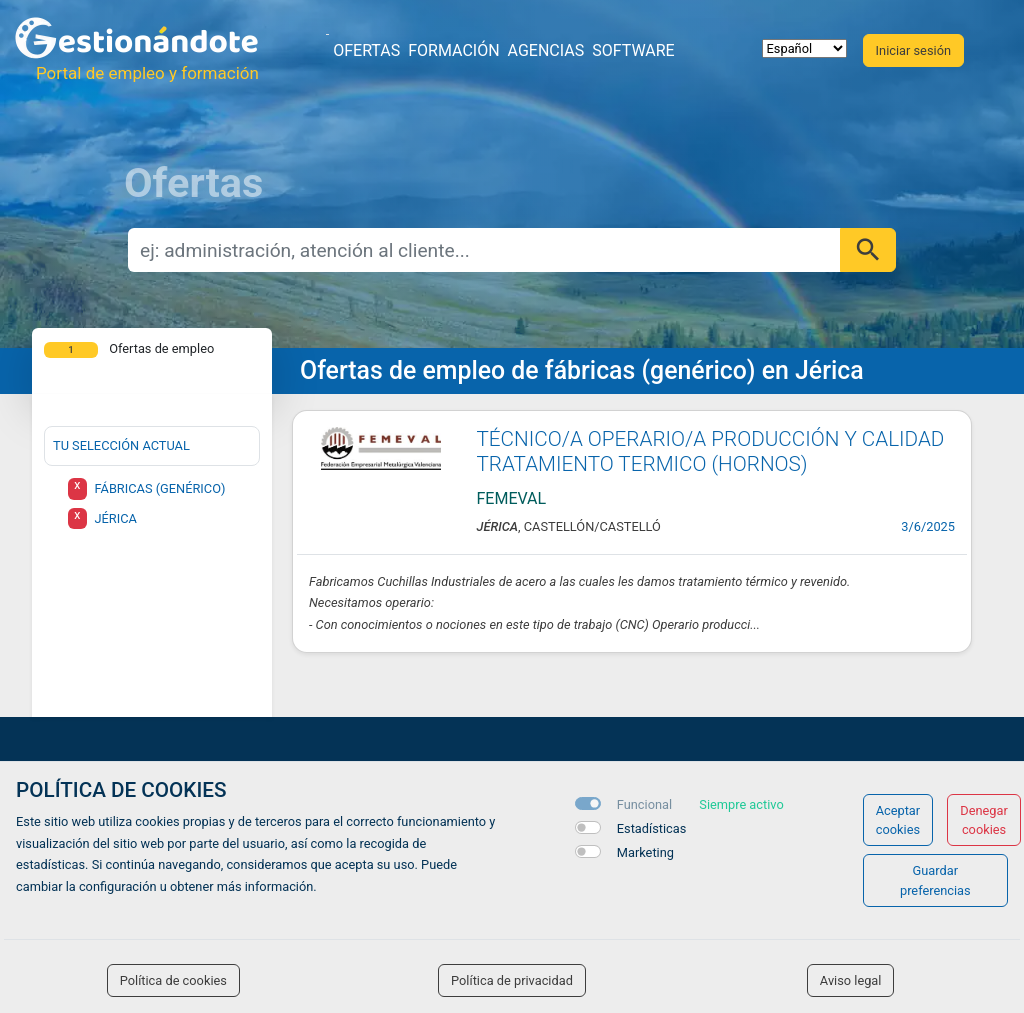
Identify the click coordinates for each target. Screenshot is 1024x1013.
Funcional (644, 804)
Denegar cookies (984, 820)
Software (633, 50)
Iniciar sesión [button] (913, 50)
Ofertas (366, 50)
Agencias (546, 50)
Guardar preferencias (935, 880)
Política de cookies (173, 980)
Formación (453, 50)
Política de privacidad (512, 980)
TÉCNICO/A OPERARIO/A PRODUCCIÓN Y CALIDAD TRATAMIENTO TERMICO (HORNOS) (711, 451)
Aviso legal (851, 980)
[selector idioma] (804, 48)
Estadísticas (652, 828)
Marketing (645, 852)
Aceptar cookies (898, 820)
